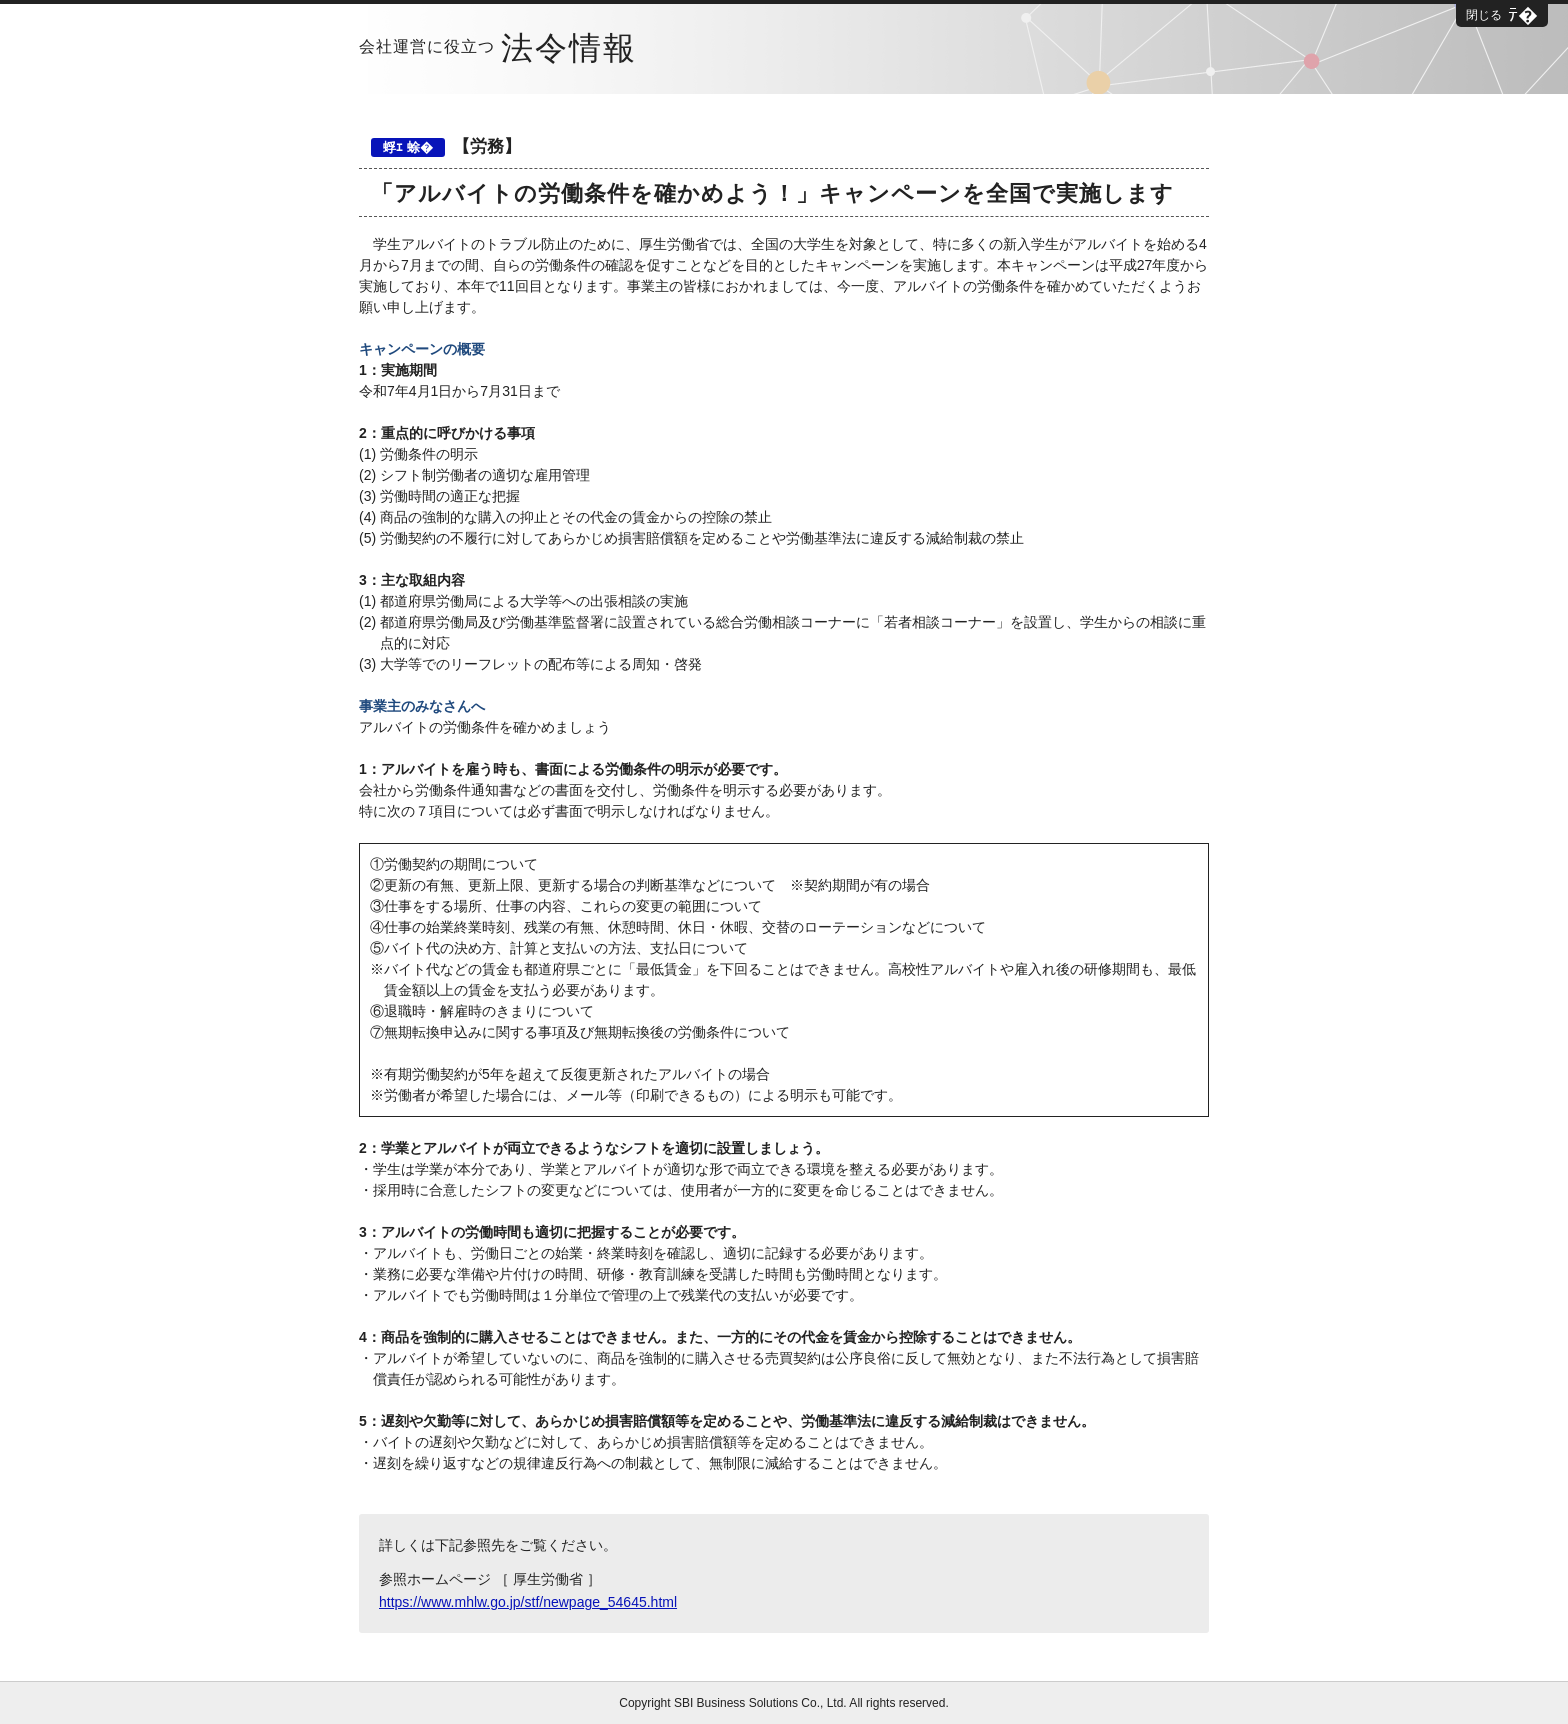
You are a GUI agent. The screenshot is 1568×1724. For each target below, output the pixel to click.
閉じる (1484, 15)
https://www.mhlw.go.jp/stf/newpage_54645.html (528, 1602)
